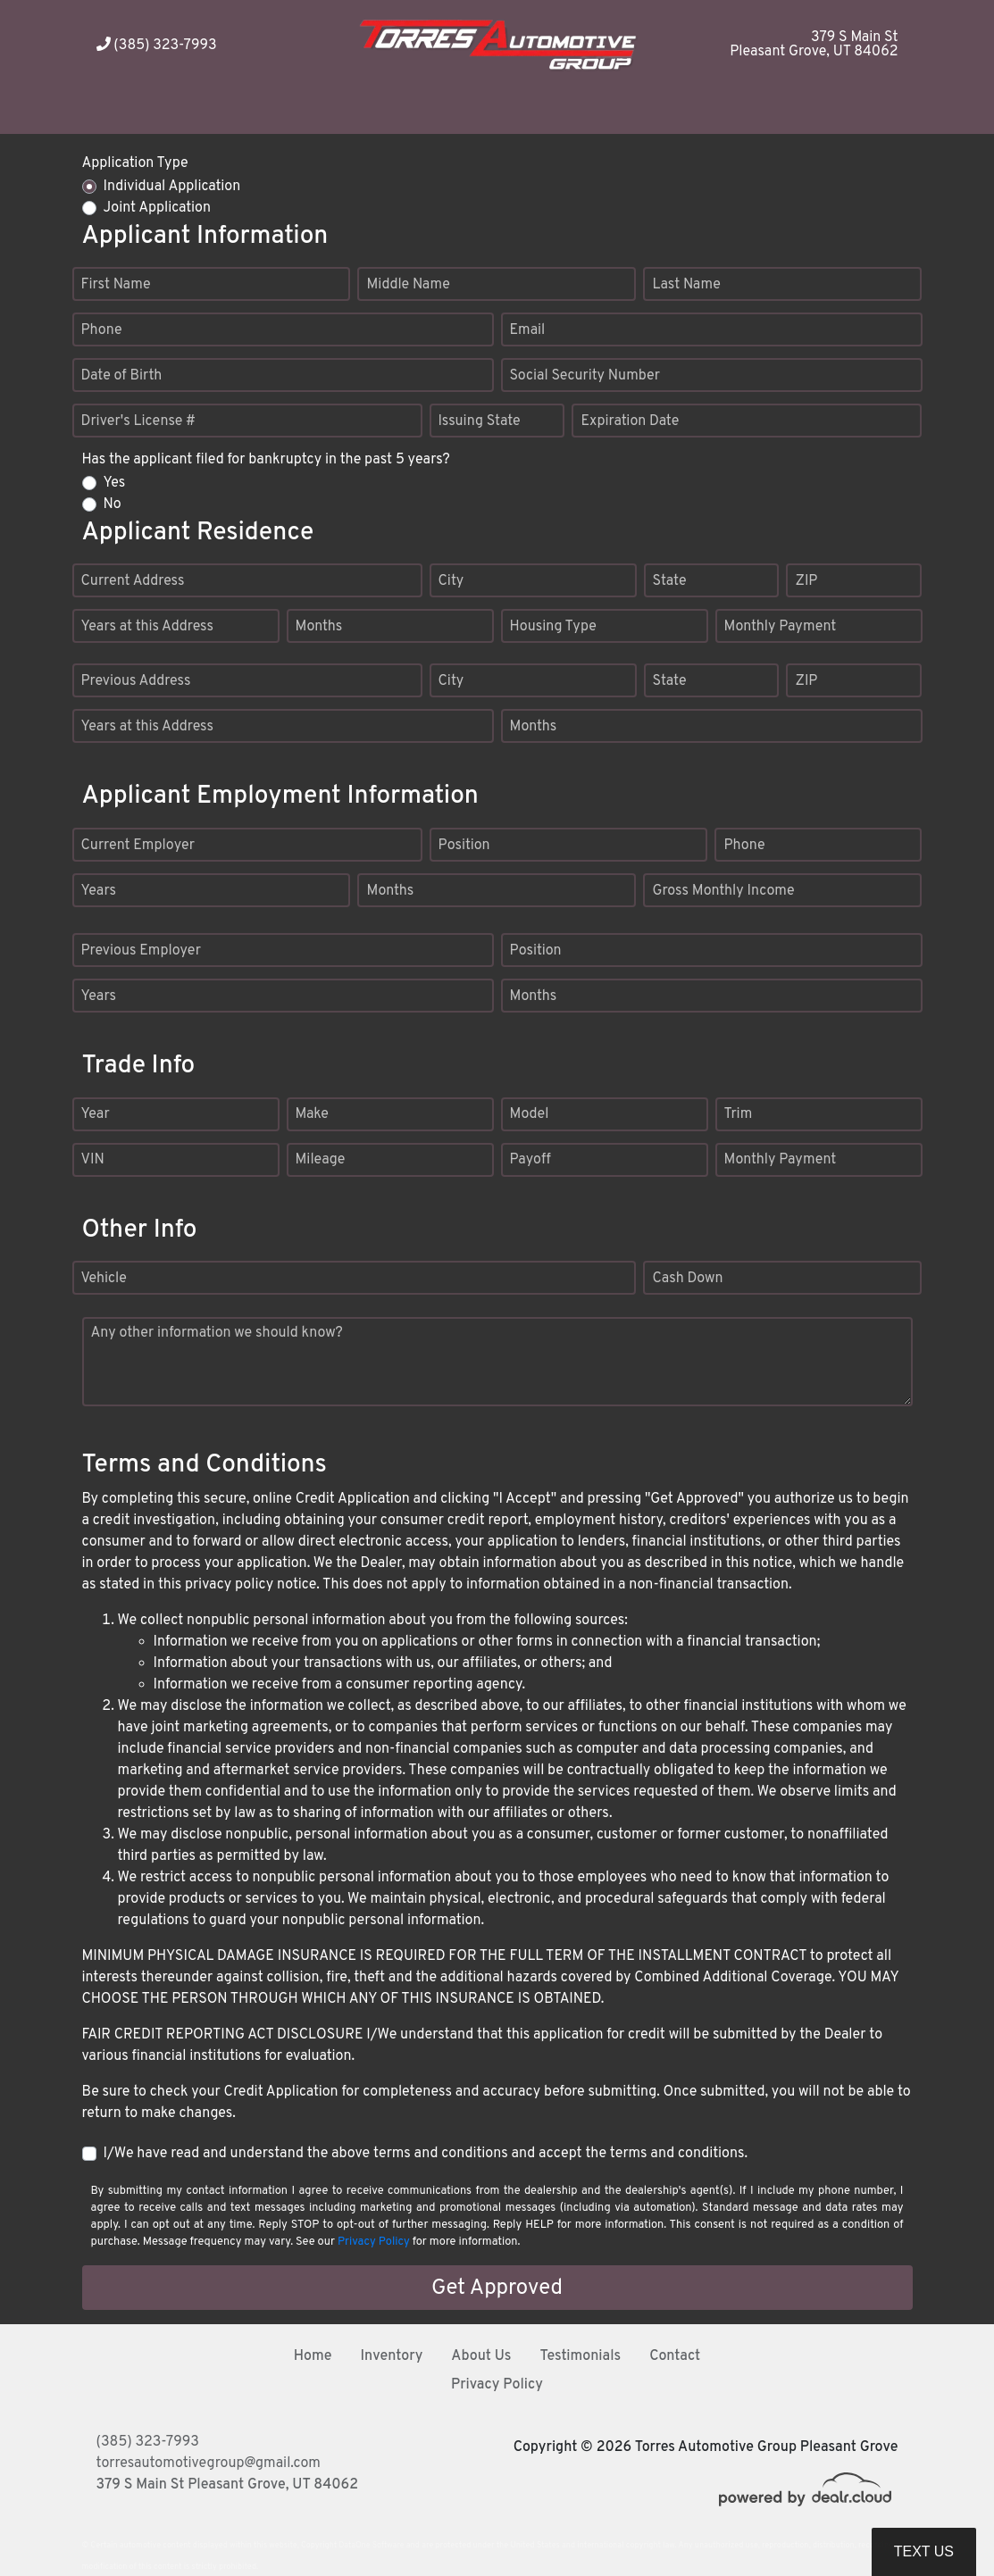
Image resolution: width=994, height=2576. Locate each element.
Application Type (135, 163)
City (451, 581)
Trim (738, 1114)
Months (319, 627)
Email (528, 330)
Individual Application (172, 187)
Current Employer (138, 845)
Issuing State (480, 421)
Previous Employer (141, 951)
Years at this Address (147, 627)
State (670, 581)
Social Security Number (585, 376)
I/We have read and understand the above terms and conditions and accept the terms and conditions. (426, 2154)
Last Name (686, 285)
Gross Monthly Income (723, 891)
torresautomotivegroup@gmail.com (208, 2463)
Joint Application (157, 208)
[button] (531, 112)
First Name (116, 285)
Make (312, 1114)
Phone (101, 330)
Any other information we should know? (217, 1333)
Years (98, 891)
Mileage (321, 1160)
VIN (92, 1160)
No (112, 504)
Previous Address (136, 681)
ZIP (806, 581)
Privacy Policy (374, 2242)
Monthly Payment (780, 627)
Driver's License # (138, 421)
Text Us (924, 2551)
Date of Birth (122, 376)
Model (529, 1114)
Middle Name (407, 285)
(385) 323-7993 (156, 45)
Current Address (133, 581)
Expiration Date (630, 421)
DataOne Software (371, 2545)
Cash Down (687, 1279)
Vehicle (104, 1279)
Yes (115, 483)
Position (464, 845)
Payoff (530, 1160)
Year (95, 1114)
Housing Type (553, 627)
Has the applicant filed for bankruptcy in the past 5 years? (266, 460)
